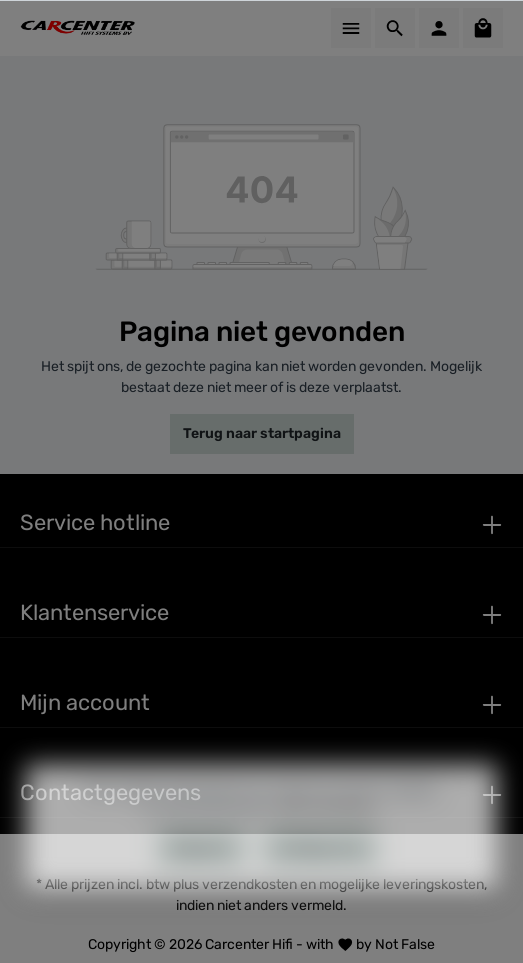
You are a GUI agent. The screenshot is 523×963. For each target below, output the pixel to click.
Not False (405, 944)
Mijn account (85, 702)
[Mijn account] (439, 28)
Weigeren (201, 880)
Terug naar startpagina (262, 433)
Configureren (320, 880)
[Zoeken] (395, 28)
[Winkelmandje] (483, 28)
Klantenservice (94, 612)
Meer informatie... (330, 840)
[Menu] (351, 28)
